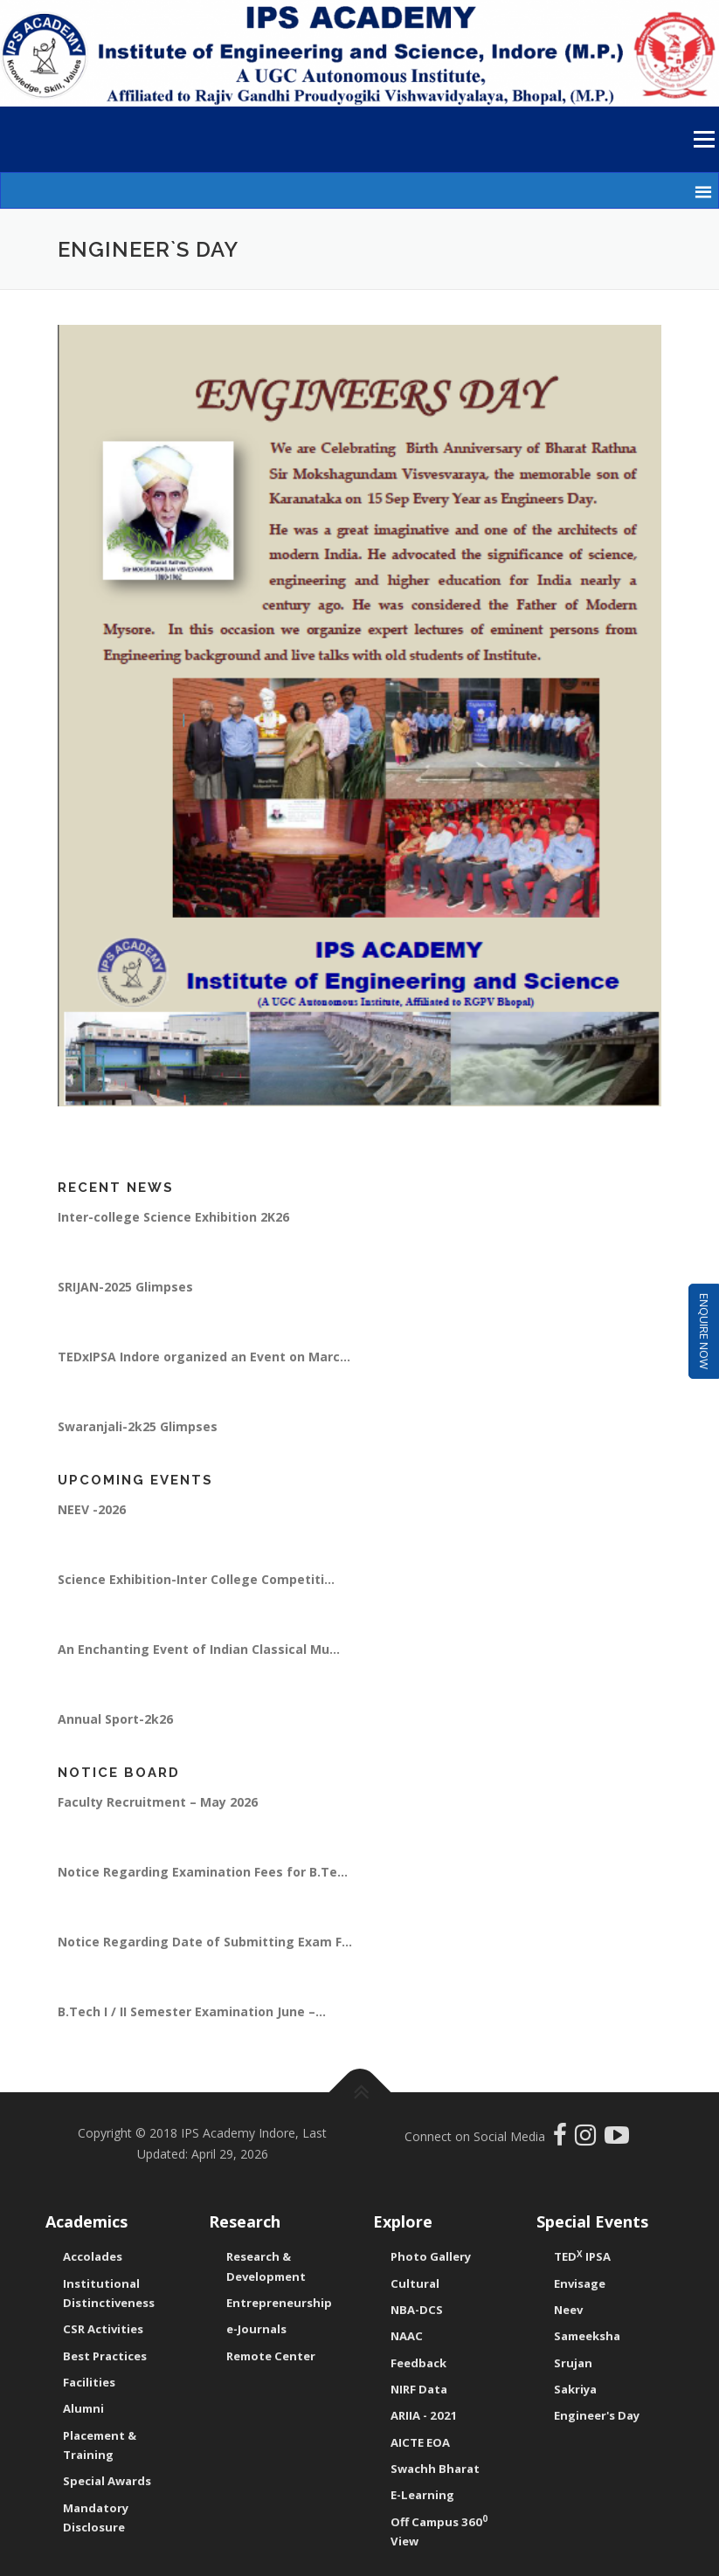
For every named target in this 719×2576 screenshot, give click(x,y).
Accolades (92, 2256)
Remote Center (270, 2356)
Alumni (83, 2408)
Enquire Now (704, 1332)
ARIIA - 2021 (424, 2415)
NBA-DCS (417, 2310)
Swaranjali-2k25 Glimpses (138, 1426)
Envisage (579, 2283)
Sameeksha (587, 2336)
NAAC (407, 2336)
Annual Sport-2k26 (115, 1719)
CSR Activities (103, 2329)
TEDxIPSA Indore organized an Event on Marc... (204, 1356)
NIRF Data (419, 2389)
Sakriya (575, 2389)
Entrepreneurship (279, 2303)
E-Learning (422, 2495)
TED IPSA (582, 2256)
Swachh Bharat (435, 2468)
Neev (568, 2310)
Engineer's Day (596, 2415)
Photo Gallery (431, 2256)
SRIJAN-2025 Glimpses (125, 1286)
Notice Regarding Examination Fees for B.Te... (203, 1871)
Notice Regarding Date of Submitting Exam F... (205, 1941)
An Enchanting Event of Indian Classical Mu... (199, 1649)
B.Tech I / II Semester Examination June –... (192, 2011)
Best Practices (105, 2356)
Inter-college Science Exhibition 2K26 (173, 1217)
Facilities (89, 2382)
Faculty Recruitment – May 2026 (158, 1802)
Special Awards (107, 2481)
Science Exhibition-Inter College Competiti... (196, 1579)
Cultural (415, 2283)
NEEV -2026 (92, 1509)
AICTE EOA (420, 2442)
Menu (703, 139)
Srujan (573, 2363)
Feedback (418, 2363)
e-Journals (256, 2329)
